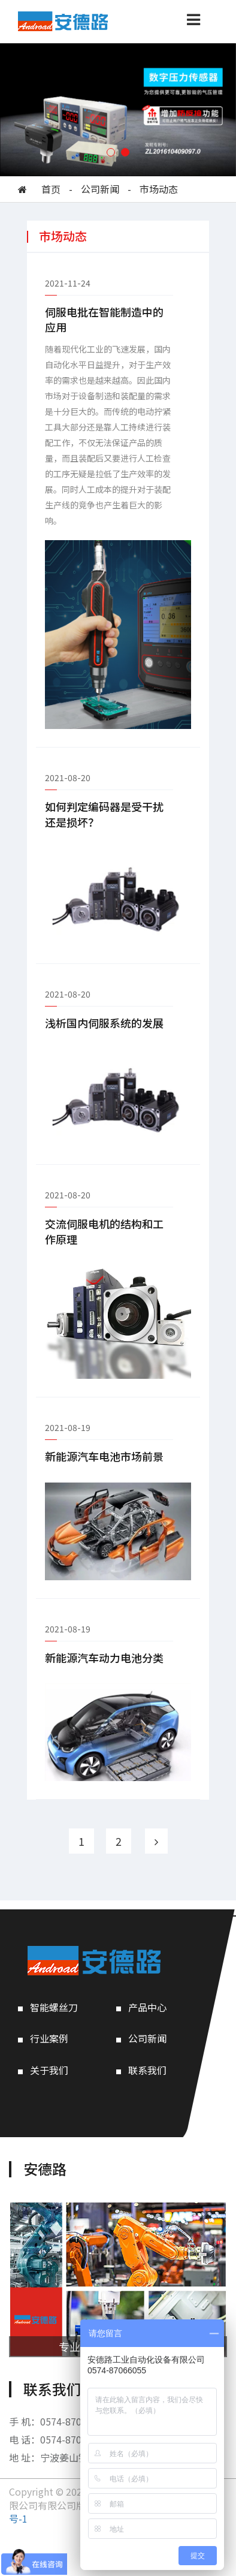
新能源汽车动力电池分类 (104, 1657)
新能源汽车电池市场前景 (104, 1456)
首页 (50, 189)
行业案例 (49, 2038)
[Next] (156, 1841)
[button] (111, 152)
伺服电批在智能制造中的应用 (104, 320)
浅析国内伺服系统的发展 (104, 1023)
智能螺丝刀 (54, 2007)
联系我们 (147, 2070)
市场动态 (159, 189)
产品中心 (147, 2007)
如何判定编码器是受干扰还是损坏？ (104, 814)
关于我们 (49, 2070)
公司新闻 (100, 189)
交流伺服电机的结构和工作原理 (104, 1231)
